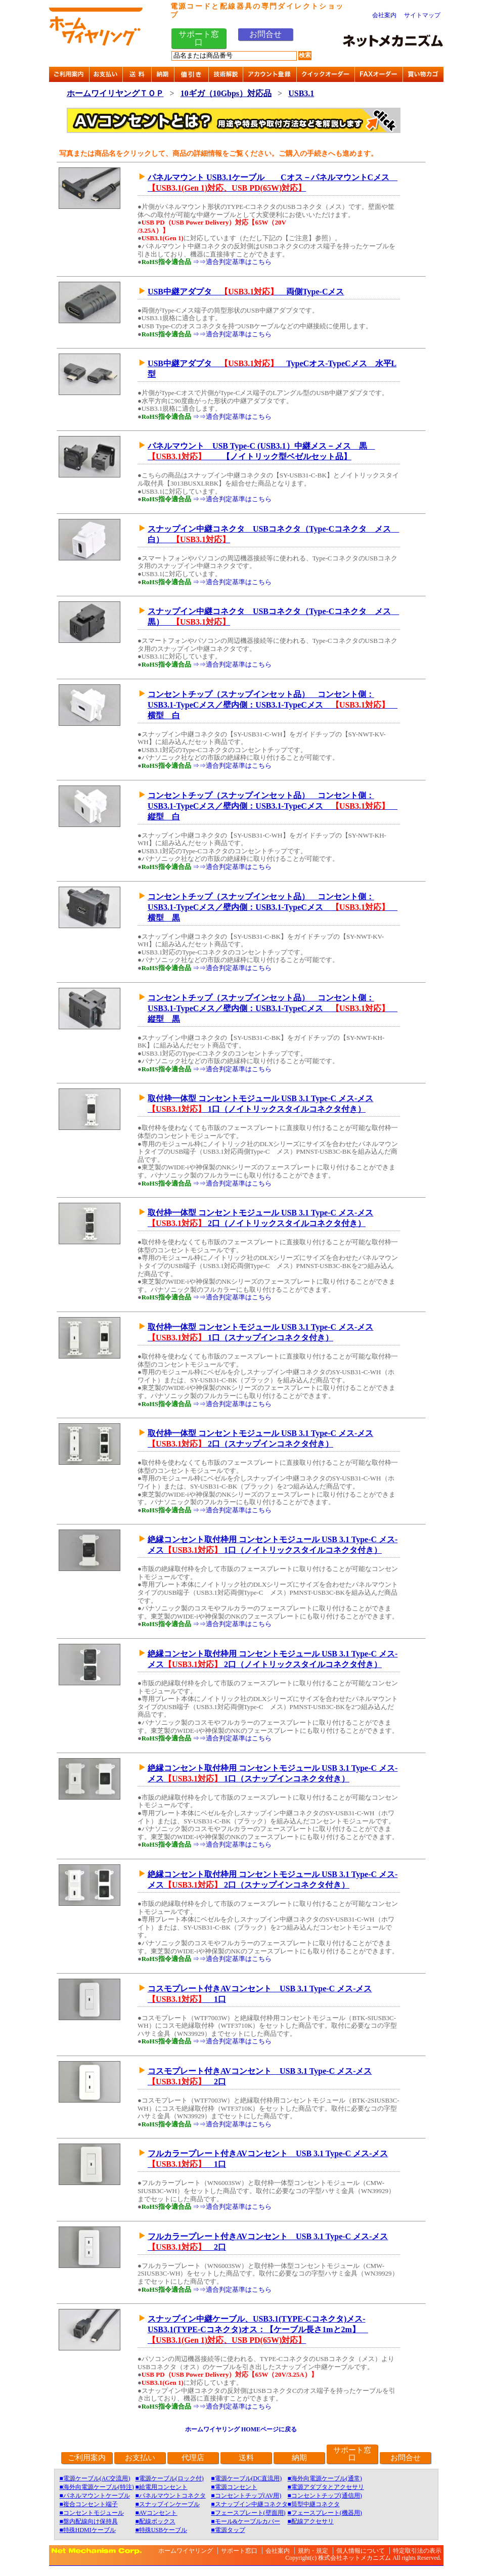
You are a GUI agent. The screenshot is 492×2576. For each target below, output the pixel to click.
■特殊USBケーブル (161, 2530)
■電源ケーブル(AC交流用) (95, 2478)
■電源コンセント (234, 2487)
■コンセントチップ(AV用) (246, 2495)
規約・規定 (313, 2550)
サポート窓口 (198, 38)
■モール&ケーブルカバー (245, 2521)
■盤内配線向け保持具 (89, 2521)
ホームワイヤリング (185, 2550)
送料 (246, 2458)
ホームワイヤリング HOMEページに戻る (241, 2429)
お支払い (140, 2458)
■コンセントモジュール (92, 2512)
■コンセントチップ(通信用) (325, 2495)
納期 (299, 2458)
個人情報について (360, 2550)
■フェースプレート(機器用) (325, 2512)
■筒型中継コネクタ (314, 2504)
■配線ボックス (155, 2521)
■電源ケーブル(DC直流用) (246, 2478)
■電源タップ (228, 2530)
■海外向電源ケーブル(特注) (97, 2487)
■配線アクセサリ (311, 2521)
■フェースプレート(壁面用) (248, 2512)
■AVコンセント (156, 2512)
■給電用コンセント (161, 2487)
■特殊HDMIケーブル (88, 2530)
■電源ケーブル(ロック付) (169, 2478)
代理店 (193, 2458)
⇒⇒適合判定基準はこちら (232, 262)
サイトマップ (422, 15)
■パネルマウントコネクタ (170, 2495)
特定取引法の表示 (417, 2550)
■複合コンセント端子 (89, 2504)
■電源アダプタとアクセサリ (326, 2487)
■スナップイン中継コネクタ (249, 2504)
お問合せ (265, 34)
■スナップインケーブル (167, 2504)
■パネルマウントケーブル (95, 2495)
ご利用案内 (87, 2458)
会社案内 (384, 15)
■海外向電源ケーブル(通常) (325, 2478)
